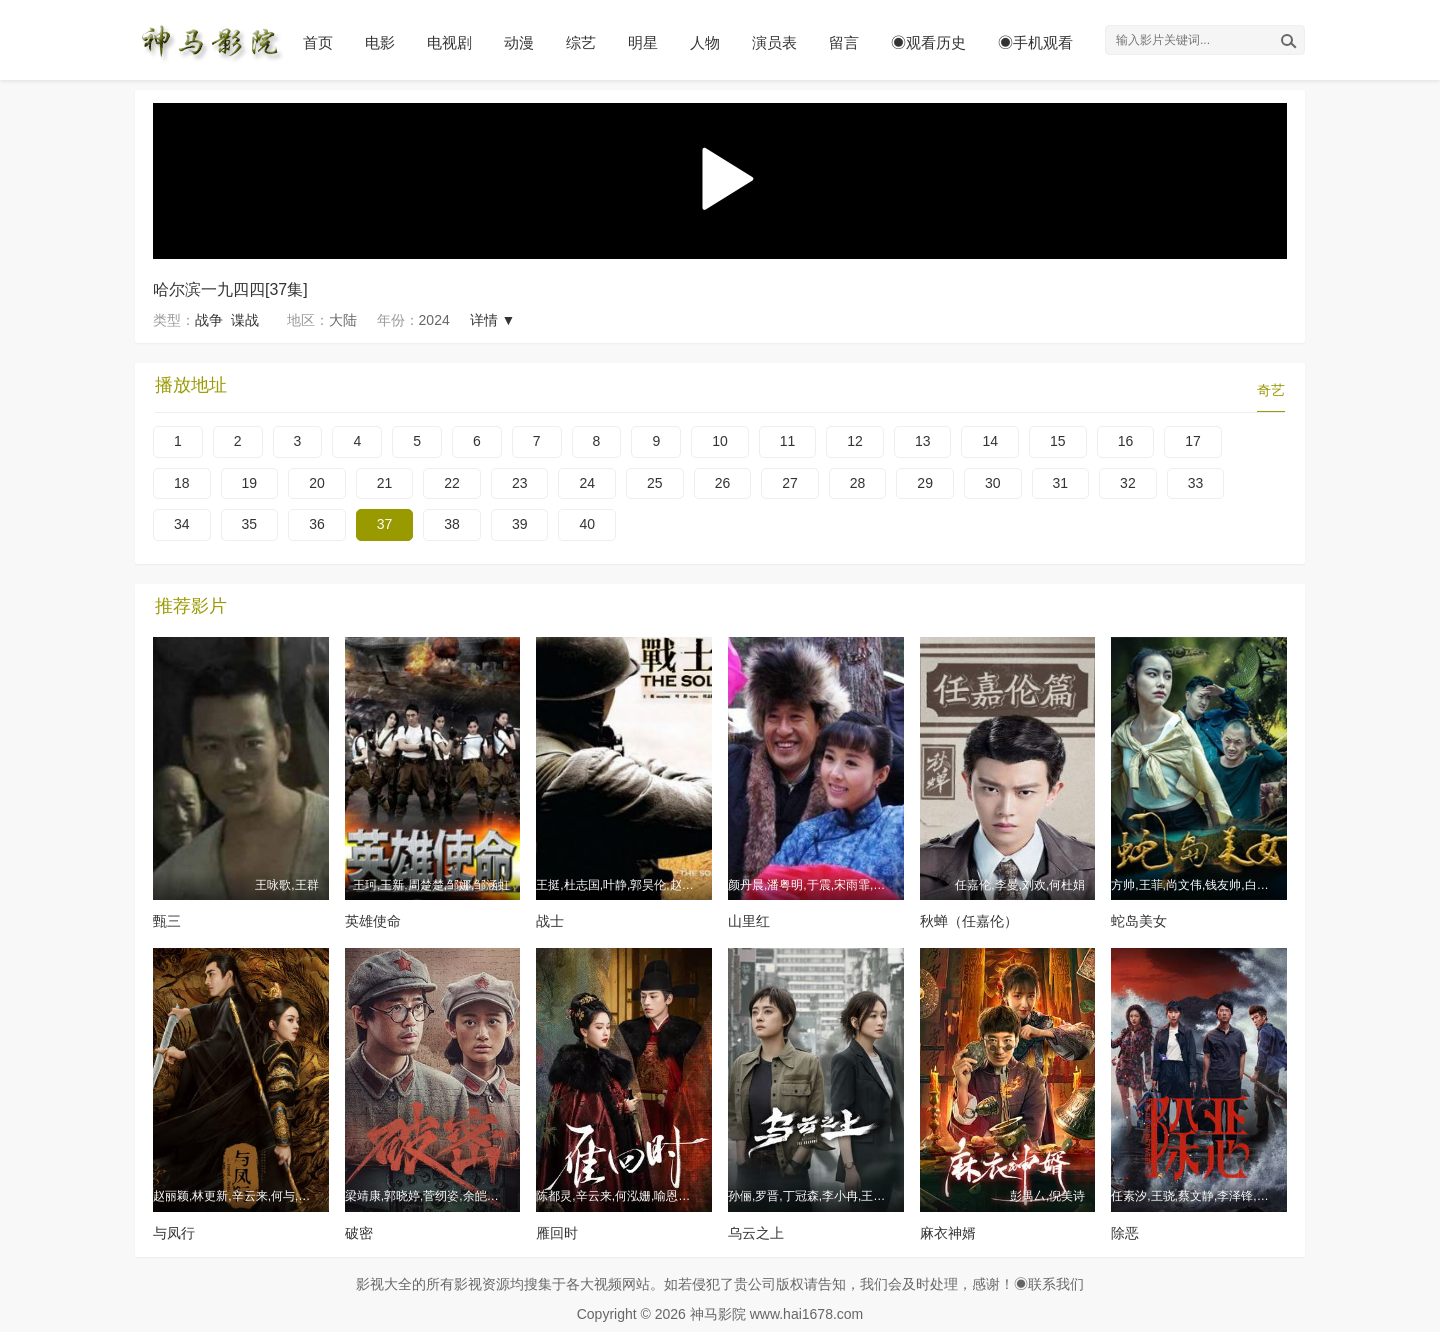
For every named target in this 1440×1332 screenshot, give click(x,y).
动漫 (519, 42)
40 (587, 524)
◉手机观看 (1035, 42)
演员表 (774, 42)
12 (855, 441)
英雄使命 (373, 921)
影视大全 (384, 1284)
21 (385, 483)
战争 (209, 320)
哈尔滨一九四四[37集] (230, 289)
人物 (705, 42)
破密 (359, 1233)
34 (182, 524)
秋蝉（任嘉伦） (969, 921)
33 (1196, 483)
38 (452, 524)
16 (1126, 441)
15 (1058, 441)
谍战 (245, 320)
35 (250, 524)
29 (925, 483)
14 (990, 441)
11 (788, 441)
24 (587, 483)
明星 (643, 42)
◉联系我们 (1049, 1284)
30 (993, 483)
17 (1193, 441)
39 (520, 524)
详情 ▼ (493, 320)
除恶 (1125, 1233)
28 (858, 483)
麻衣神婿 (948, 1233)
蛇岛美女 (1139, 921)
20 (317, 483)
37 (385, 524)
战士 (550, 921)
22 (452, 483)
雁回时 (557, 1233)
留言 (844, 42)
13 (923, 441)
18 (182, 483)
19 (250, 483)
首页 (318, 42)
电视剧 (449, 42)
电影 (380, 42)
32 (1128, 483)
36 (317, 524)
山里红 (749, 921)
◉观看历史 (928, 42)
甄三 (167, 921)
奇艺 (1271, 390)
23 (520, 483)
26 (723, 483)
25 (655, 483)
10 (720, 441)
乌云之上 (756, 1233)
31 (1061, 483)
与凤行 (174, 1233)
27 (790, 483)
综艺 (581, 42)
